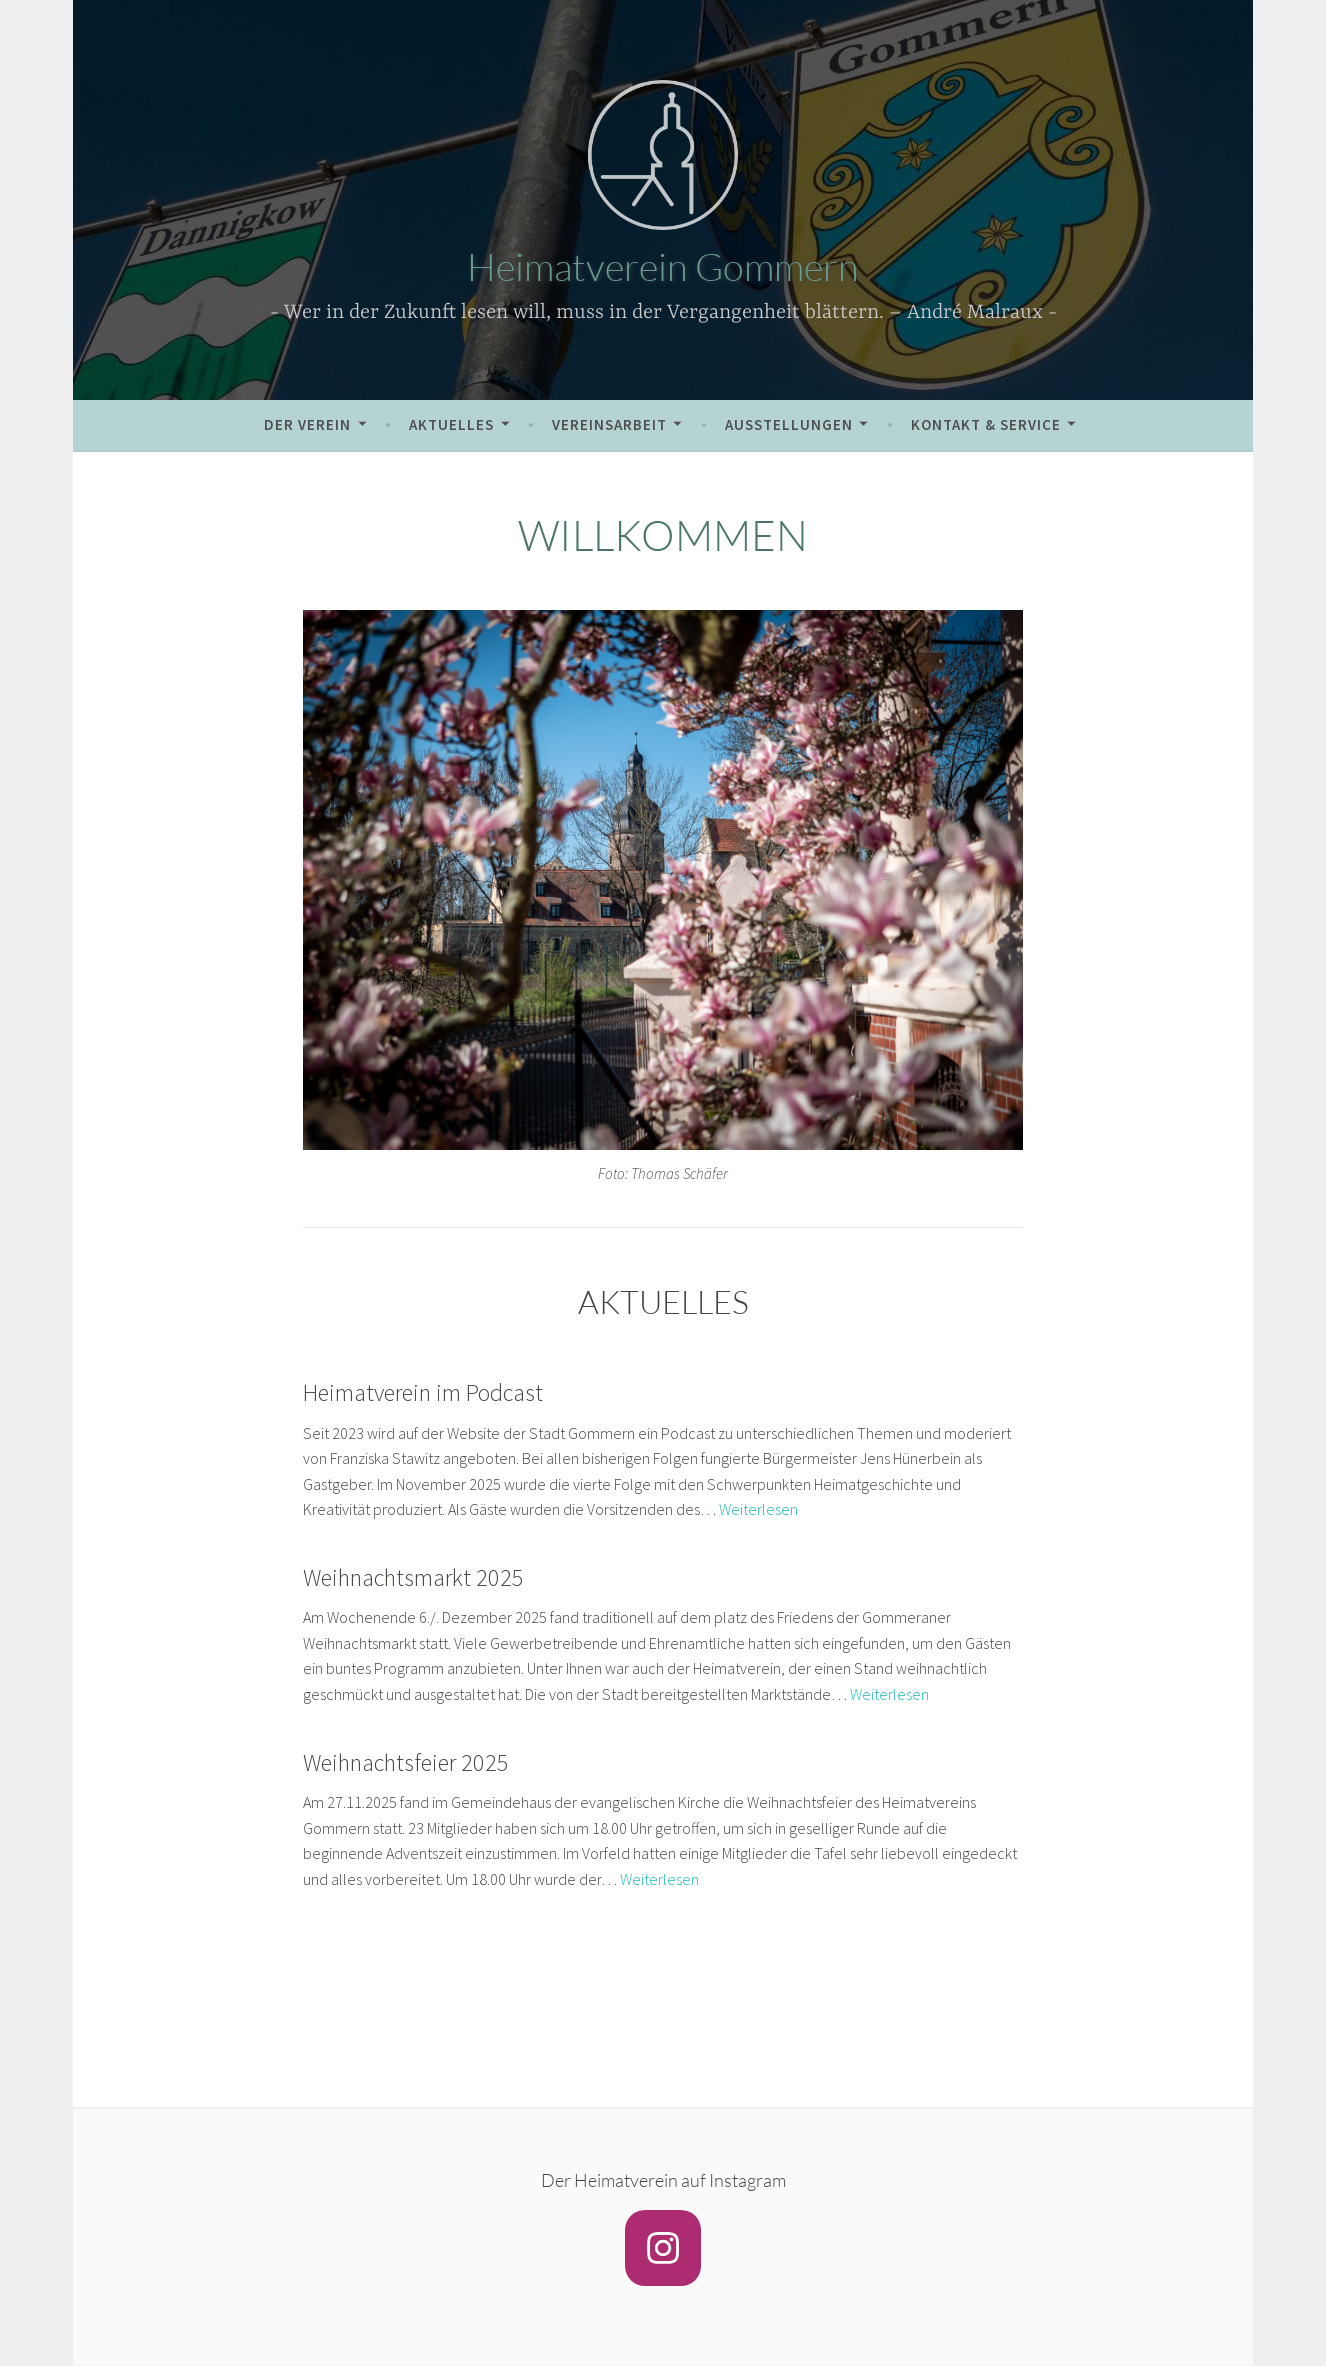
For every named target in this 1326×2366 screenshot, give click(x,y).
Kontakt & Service (986, 424)
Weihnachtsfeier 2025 (406, 1762)
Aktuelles (451, 424)
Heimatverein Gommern (663, 266)
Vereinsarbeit (609, 424)
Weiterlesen (758, 1509)
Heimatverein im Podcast (423, 1392)
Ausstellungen (789, 424)
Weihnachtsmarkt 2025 (413, 1577)
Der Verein (307, 424)
